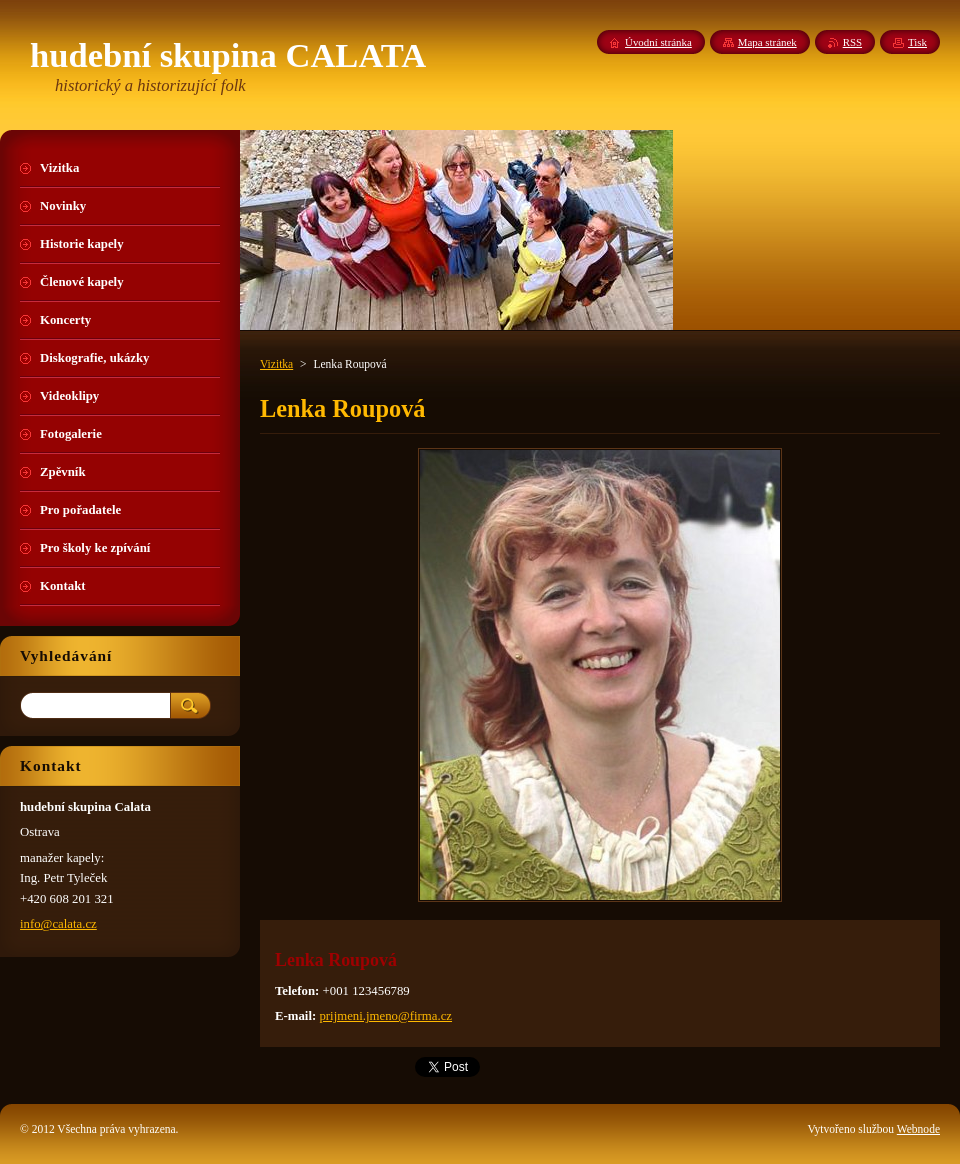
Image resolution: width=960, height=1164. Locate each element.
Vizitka (276, 364)
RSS (852, 42)
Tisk (917, 42)
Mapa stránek (767, 42)
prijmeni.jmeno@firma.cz (385, 1016)
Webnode (918, 1129)
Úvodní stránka (658, 42)
